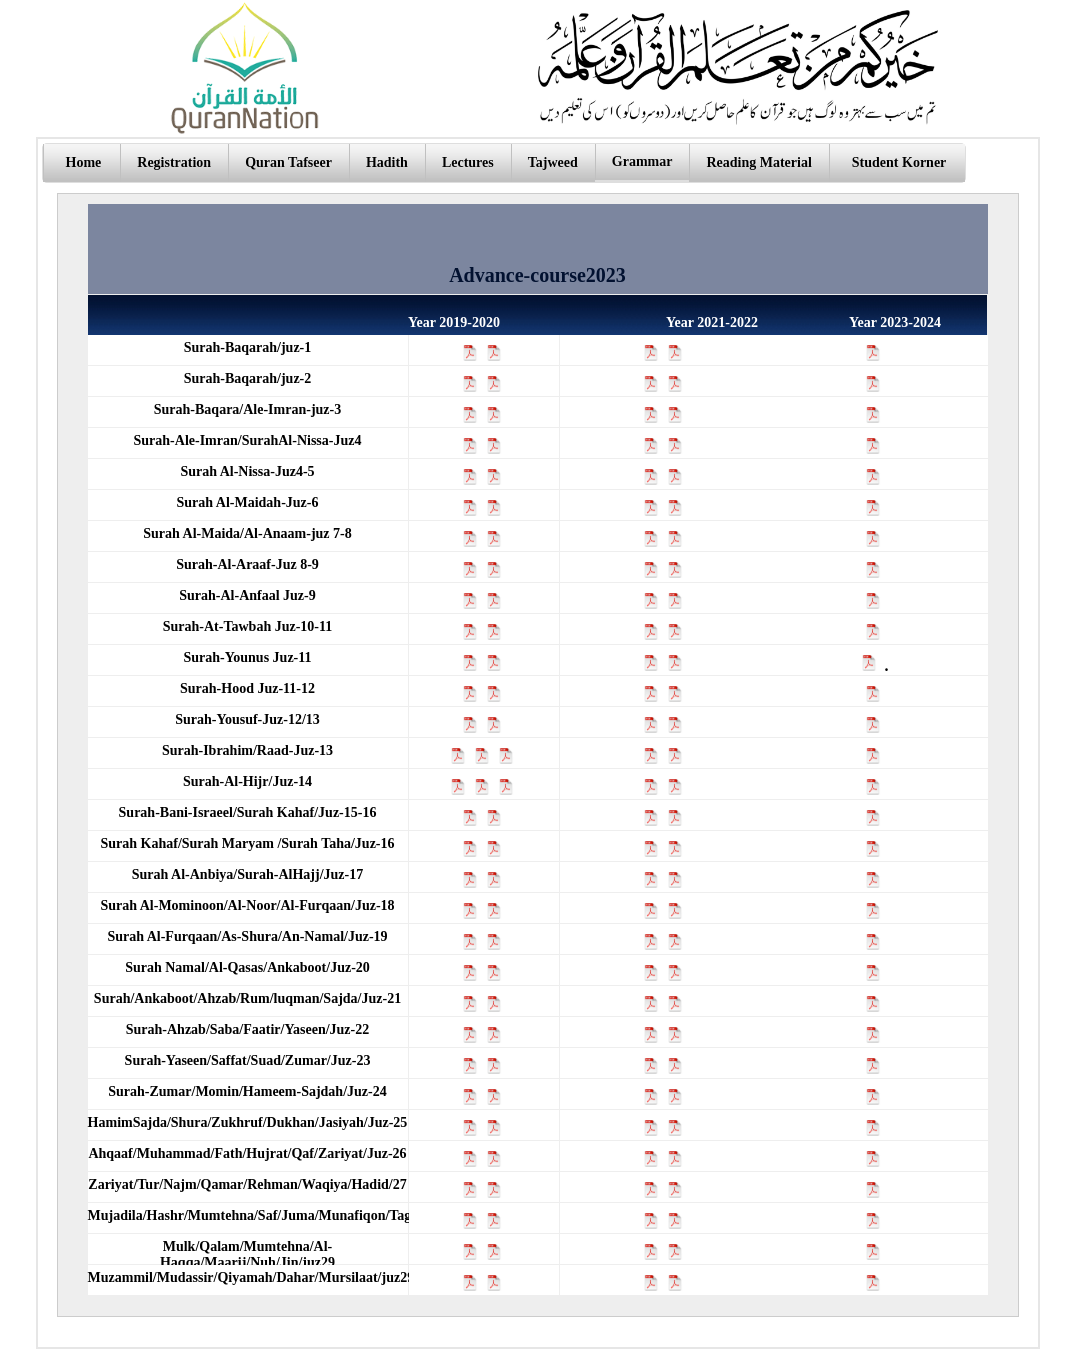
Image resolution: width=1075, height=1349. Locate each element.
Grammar (642, 161)
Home (84, 162)
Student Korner (899, 162)
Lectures (468, 162)
